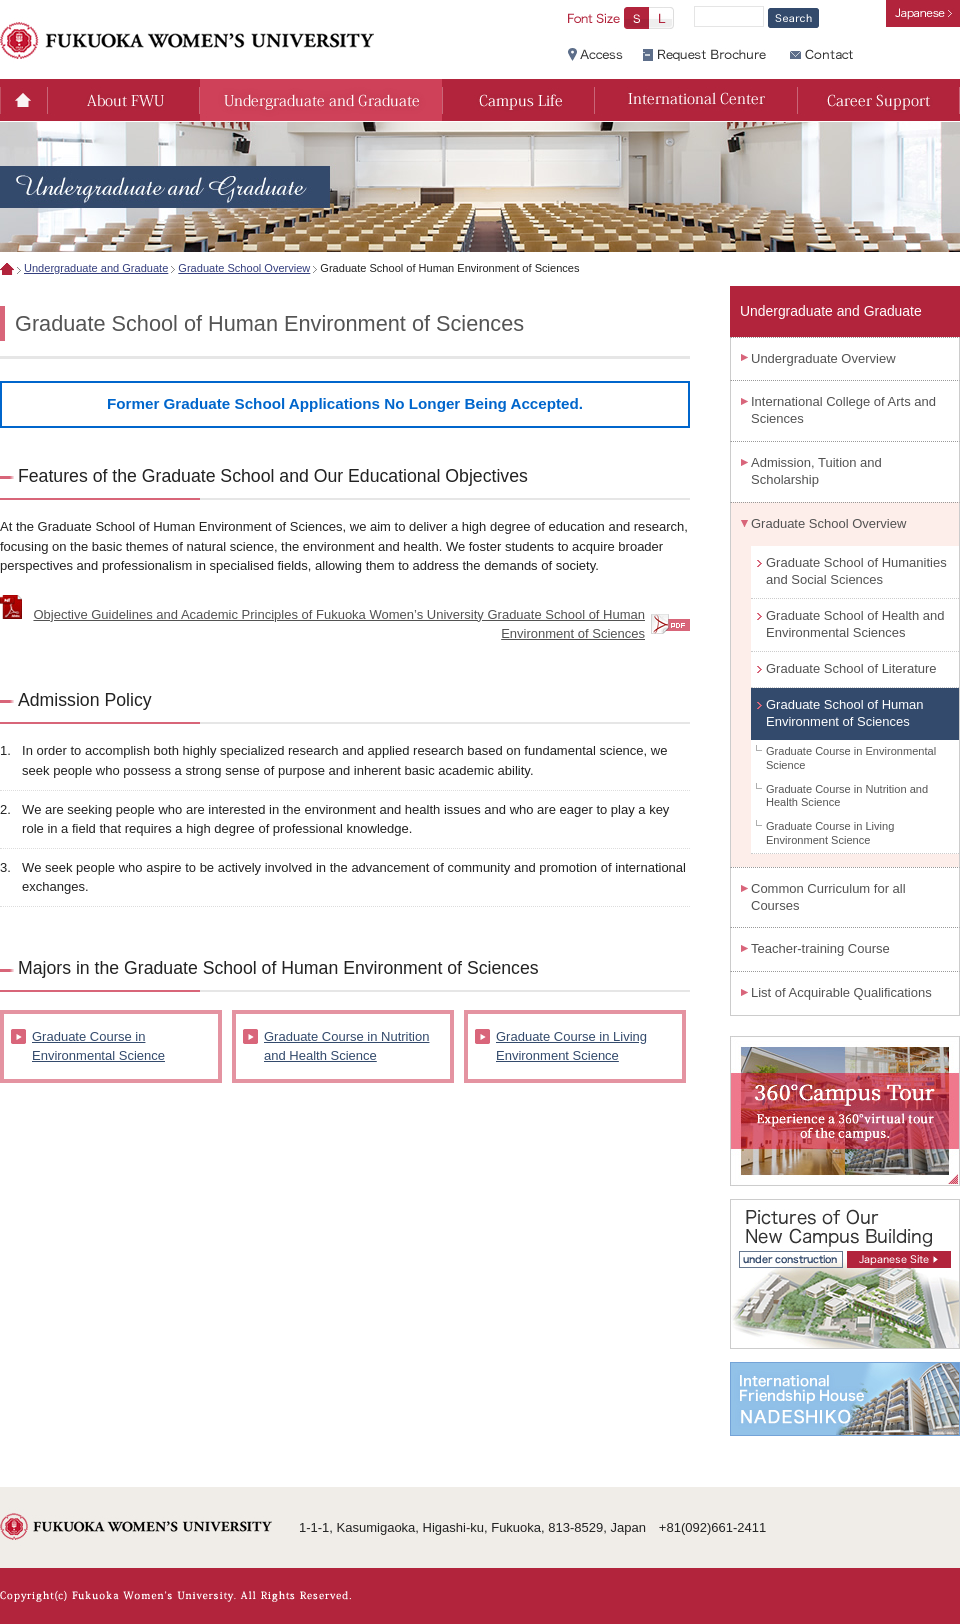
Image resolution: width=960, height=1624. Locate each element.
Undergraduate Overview (823, 358)
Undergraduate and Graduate (96, 268)
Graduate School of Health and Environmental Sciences (855, 624)
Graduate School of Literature (851, 668)
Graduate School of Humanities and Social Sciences (856, 571)
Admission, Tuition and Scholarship (816, 471)
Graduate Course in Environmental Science (98, 1046)
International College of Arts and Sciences (843, 410)
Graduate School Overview (244, 268)
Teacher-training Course (820, 948)
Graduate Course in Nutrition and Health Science (346, 1046)
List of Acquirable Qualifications (841, 992)
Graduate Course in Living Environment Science (571, 1046)
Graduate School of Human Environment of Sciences (845, 713)
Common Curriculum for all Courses (828, 897)
